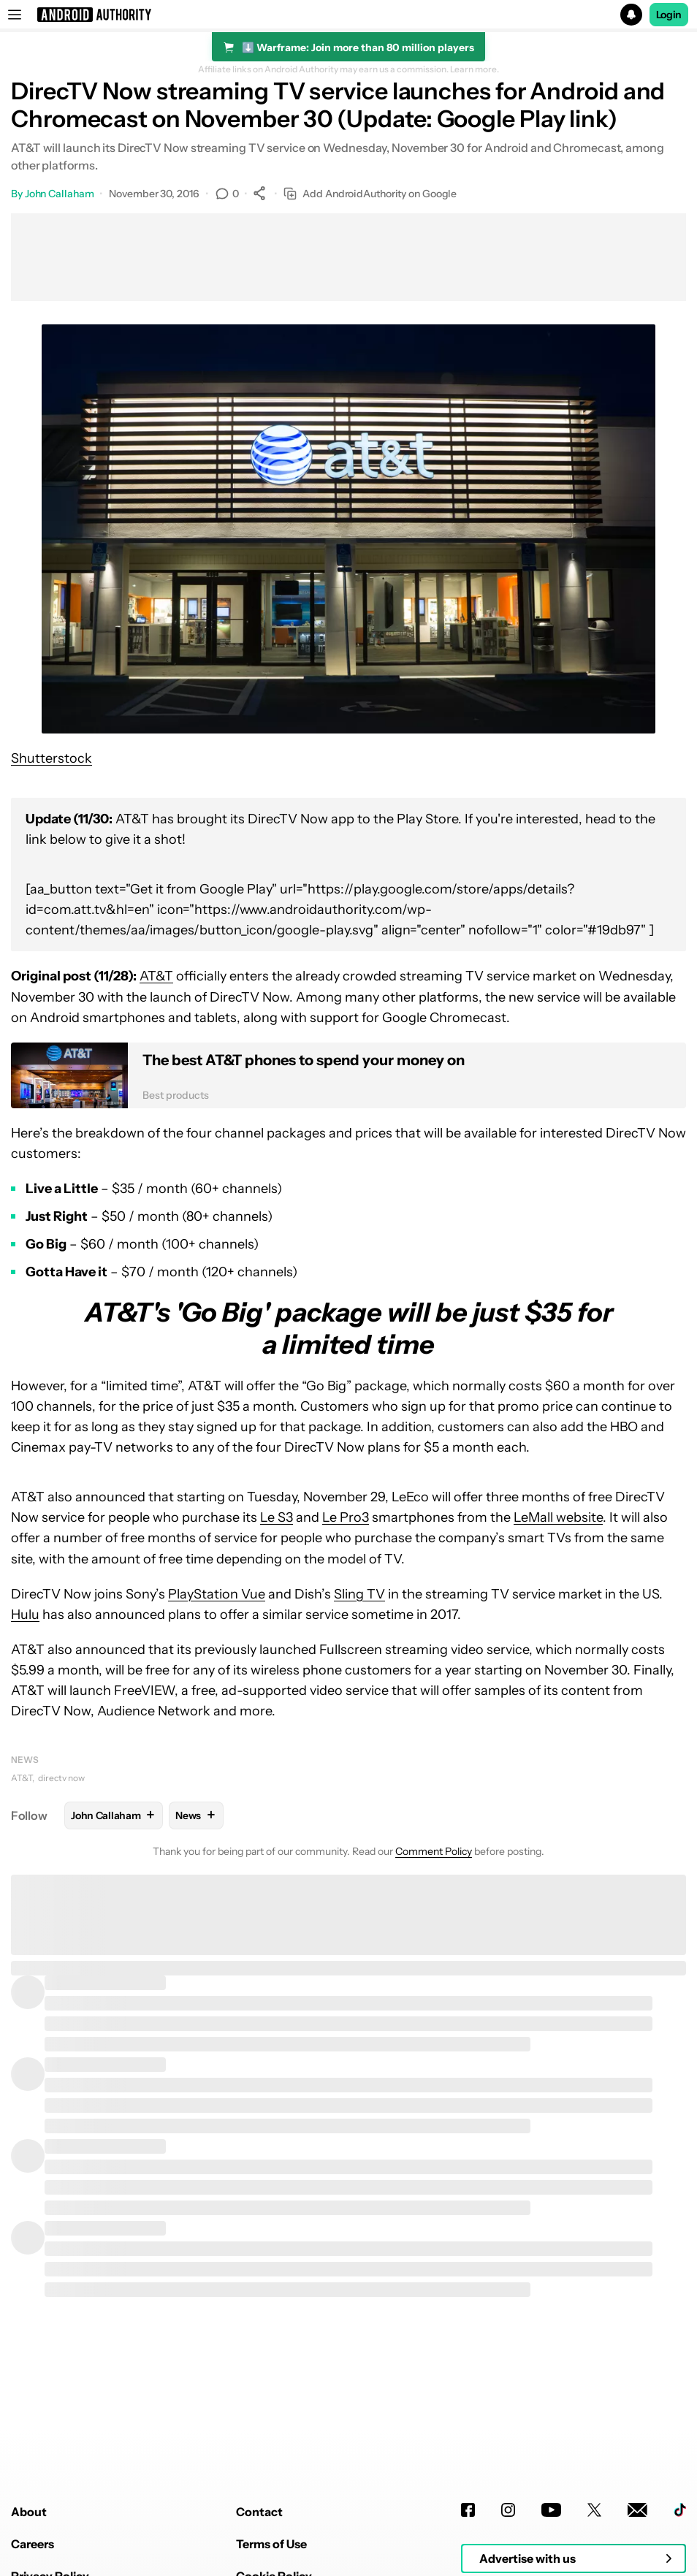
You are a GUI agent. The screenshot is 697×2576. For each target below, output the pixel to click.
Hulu (25, 1615)
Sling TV (359, 1594)
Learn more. (474, 69)
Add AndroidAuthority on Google (370, 194)
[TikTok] (680, 2510)
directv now (61, 1777)
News (25, 1759)
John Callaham (59, 193)
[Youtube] (551, 2510)
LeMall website (558, 1517)
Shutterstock (51, 758)
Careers (32, 2544)
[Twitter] (594, 2510)
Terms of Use (271, 2544)
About (29, 2511)
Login (669, 14)
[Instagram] (508, 2510)
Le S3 (276, 1517)
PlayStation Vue (216, 1594)
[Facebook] (468, 2510)
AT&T (156, 976)
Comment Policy (433, 1851)
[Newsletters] (637, 2510)
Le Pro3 (345, 1517)
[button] (348, 14)
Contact (259, 2511)
